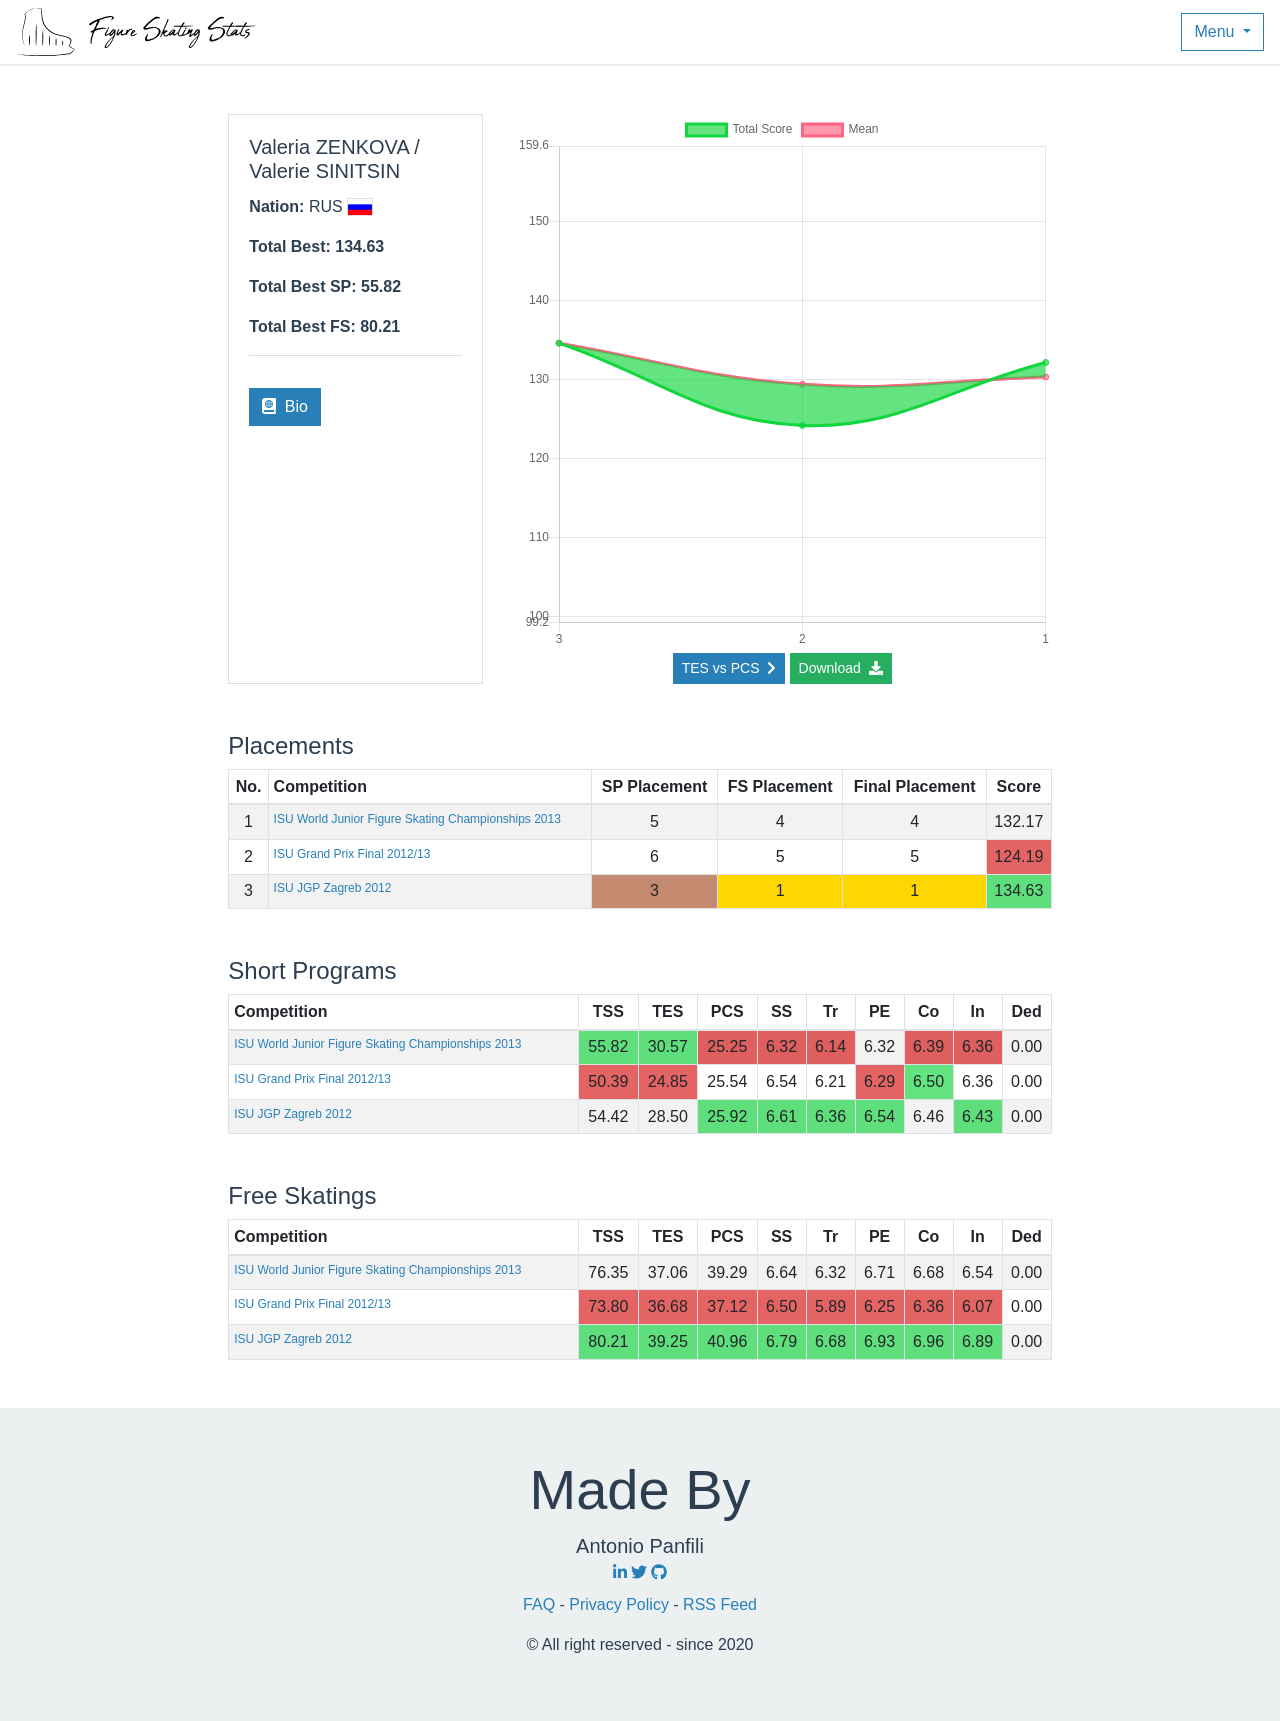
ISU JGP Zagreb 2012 (333, 888)
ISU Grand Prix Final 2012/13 (352, 854)
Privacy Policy (621, 1604)
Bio (285, 406)
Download (841, 668)
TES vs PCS (729, 668)
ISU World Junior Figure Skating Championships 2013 (417, 819)
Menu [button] (1216, 31)
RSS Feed (720, 1604)
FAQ (541, 1604)
